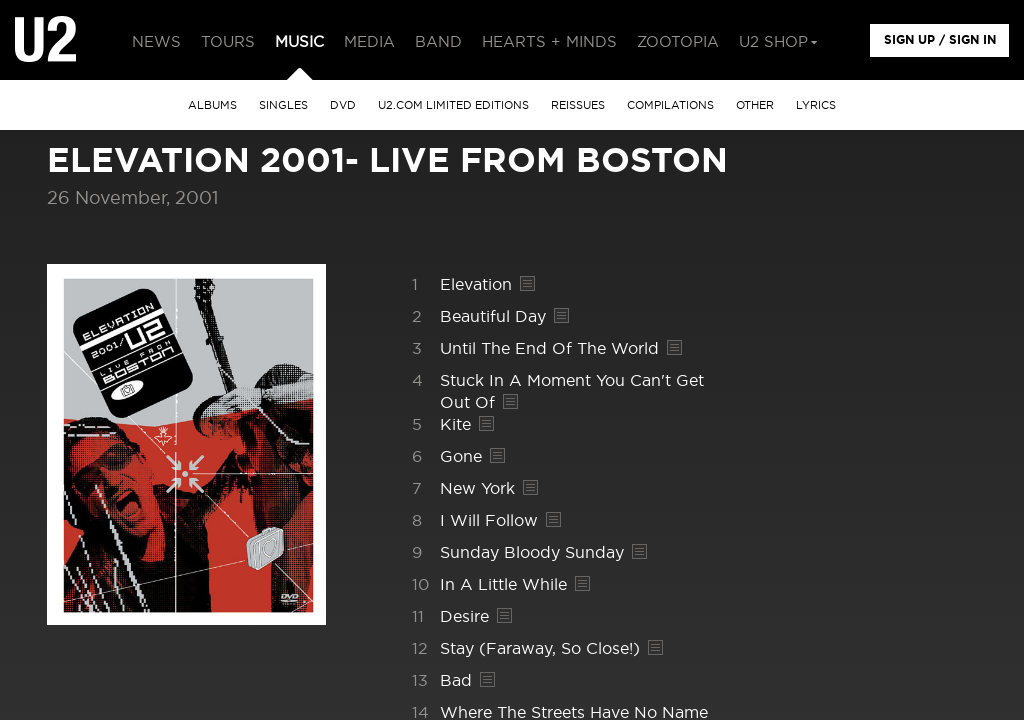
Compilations (670, 105)
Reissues (578, 105)
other (755, 105)
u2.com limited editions (453, 105)
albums (212, 105)
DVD (343, 105)
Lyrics (816, 105)
